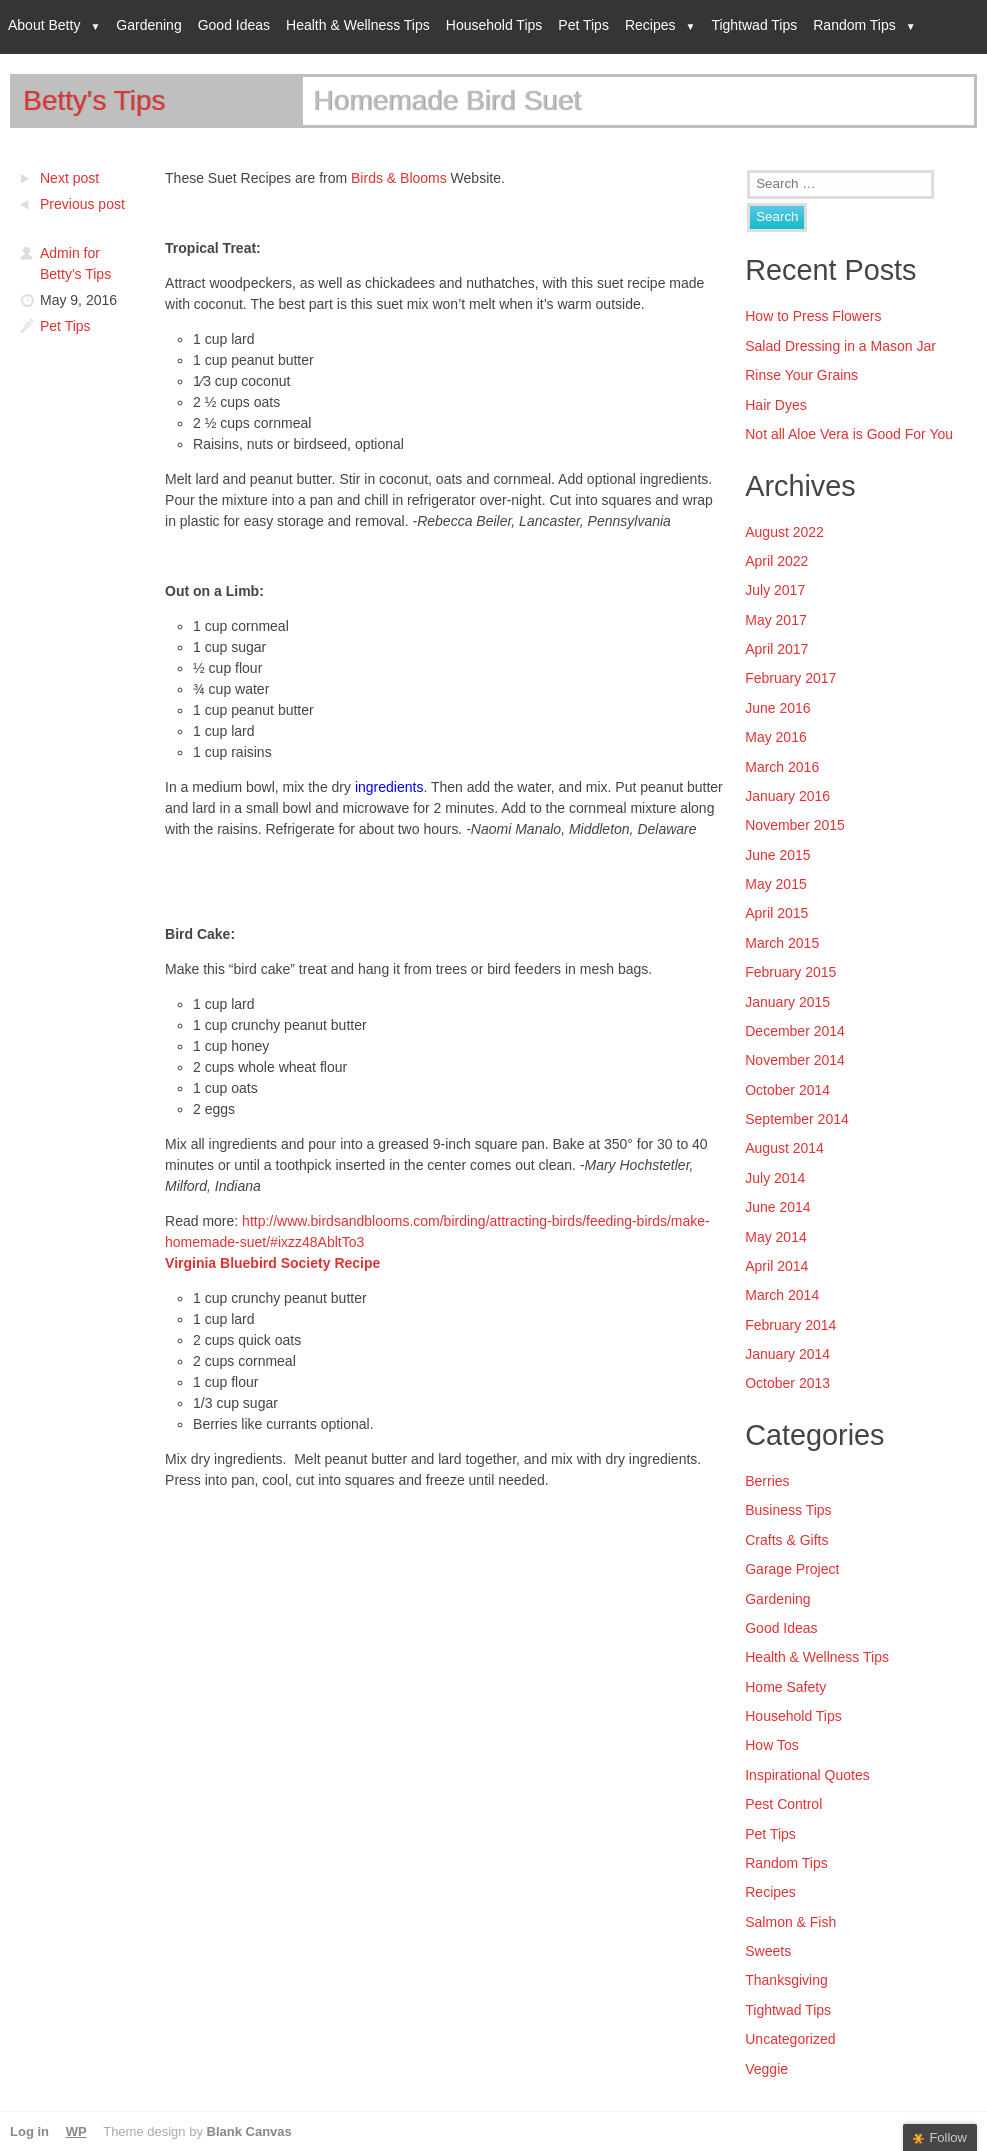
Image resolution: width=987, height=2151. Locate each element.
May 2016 (775, 737)
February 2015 (790, 972)
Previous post (82, 204)
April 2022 (776, 561)
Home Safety (785, 1687)
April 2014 (776, 1266)
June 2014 (777, 1207)
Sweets (768, 1951)
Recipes (650, 25)
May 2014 (775, 1237)
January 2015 (787, 1002)
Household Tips (494, 25)
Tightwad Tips (754, 25)
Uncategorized (790, 2039)
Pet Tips (583, 25)
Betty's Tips (94, 100)
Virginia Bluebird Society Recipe (272, 1263)
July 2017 (775, 590)
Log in (29, 2131)
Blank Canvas (249, 2131)
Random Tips (854, 25)
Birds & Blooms (399, 178)
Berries (767, 1481)
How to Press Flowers (813, 316)
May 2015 (775, 884)
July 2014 (775, 1178)
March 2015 (782, 943)
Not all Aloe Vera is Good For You (849, 434)
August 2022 (784, 532)
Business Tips (788, 1510)
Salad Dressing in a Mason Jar (840, 346)
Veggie (766, 2069)
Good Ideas (234, 25)
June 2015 (777, 855)
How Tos (771, 1745)
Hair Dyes (775, 405)
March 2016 (782, 767)
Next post (69, 178)
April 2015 (776, 913)
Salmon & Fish (790, 1922)
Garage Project (792, 1569)
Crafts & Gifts (786, 1540)
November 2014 (795, 1060)
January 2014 (787, 1354)
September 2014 (797, 1119)
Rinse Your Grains (801, 375)
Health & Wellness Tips (358, 25)
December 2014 (795, 1031)
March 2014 (782, 1295)
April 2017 (776, 649)
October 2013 (787, 1383)
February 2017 (790, 678)
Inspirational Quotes (807, 1775)
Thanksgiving (786, 1980)
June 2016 (777, 708)
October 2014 (787, 1090)
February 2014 (790, 1325)
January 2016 (787, 796)
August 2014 (784, 1148)
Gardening (148, 25)
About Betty (44, 25)
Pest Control (783, 1804)
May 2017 (775, 620)
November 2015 (795, 825)
